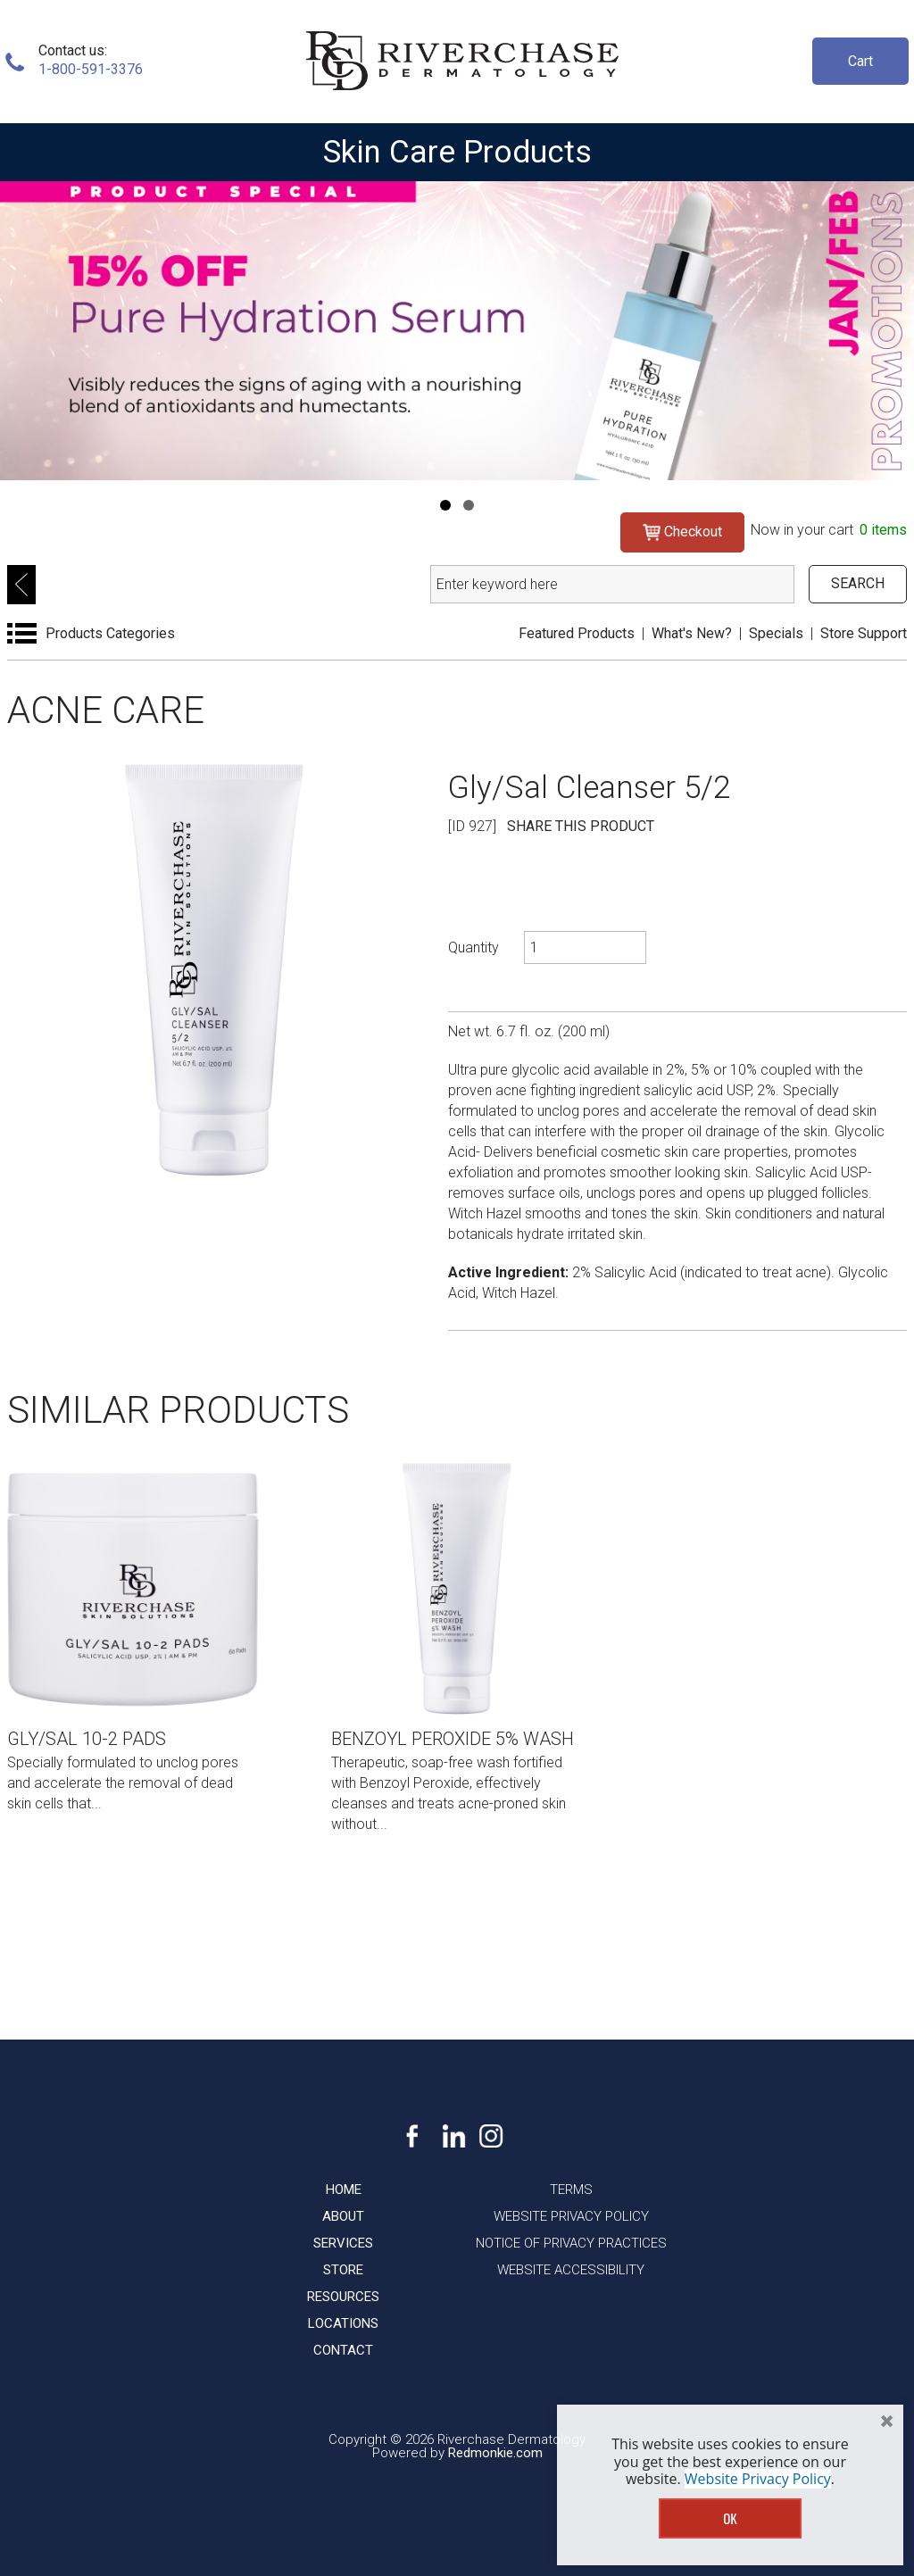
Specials (776, 633)
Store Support (863, 633)
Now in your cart (829, 529)
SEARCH (858, 583)
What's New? (692, 633)
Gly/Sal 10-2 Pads (86, 1738)
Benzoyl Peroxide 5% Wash (452, 1738)
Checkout (682, 532)
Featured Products (577, 633)
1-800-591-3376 (90, 69)
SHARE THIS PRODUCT (580, 826)
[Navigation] (445, 505)
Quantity (473, 947)
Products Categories (110, 633)
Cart (860, 61)
